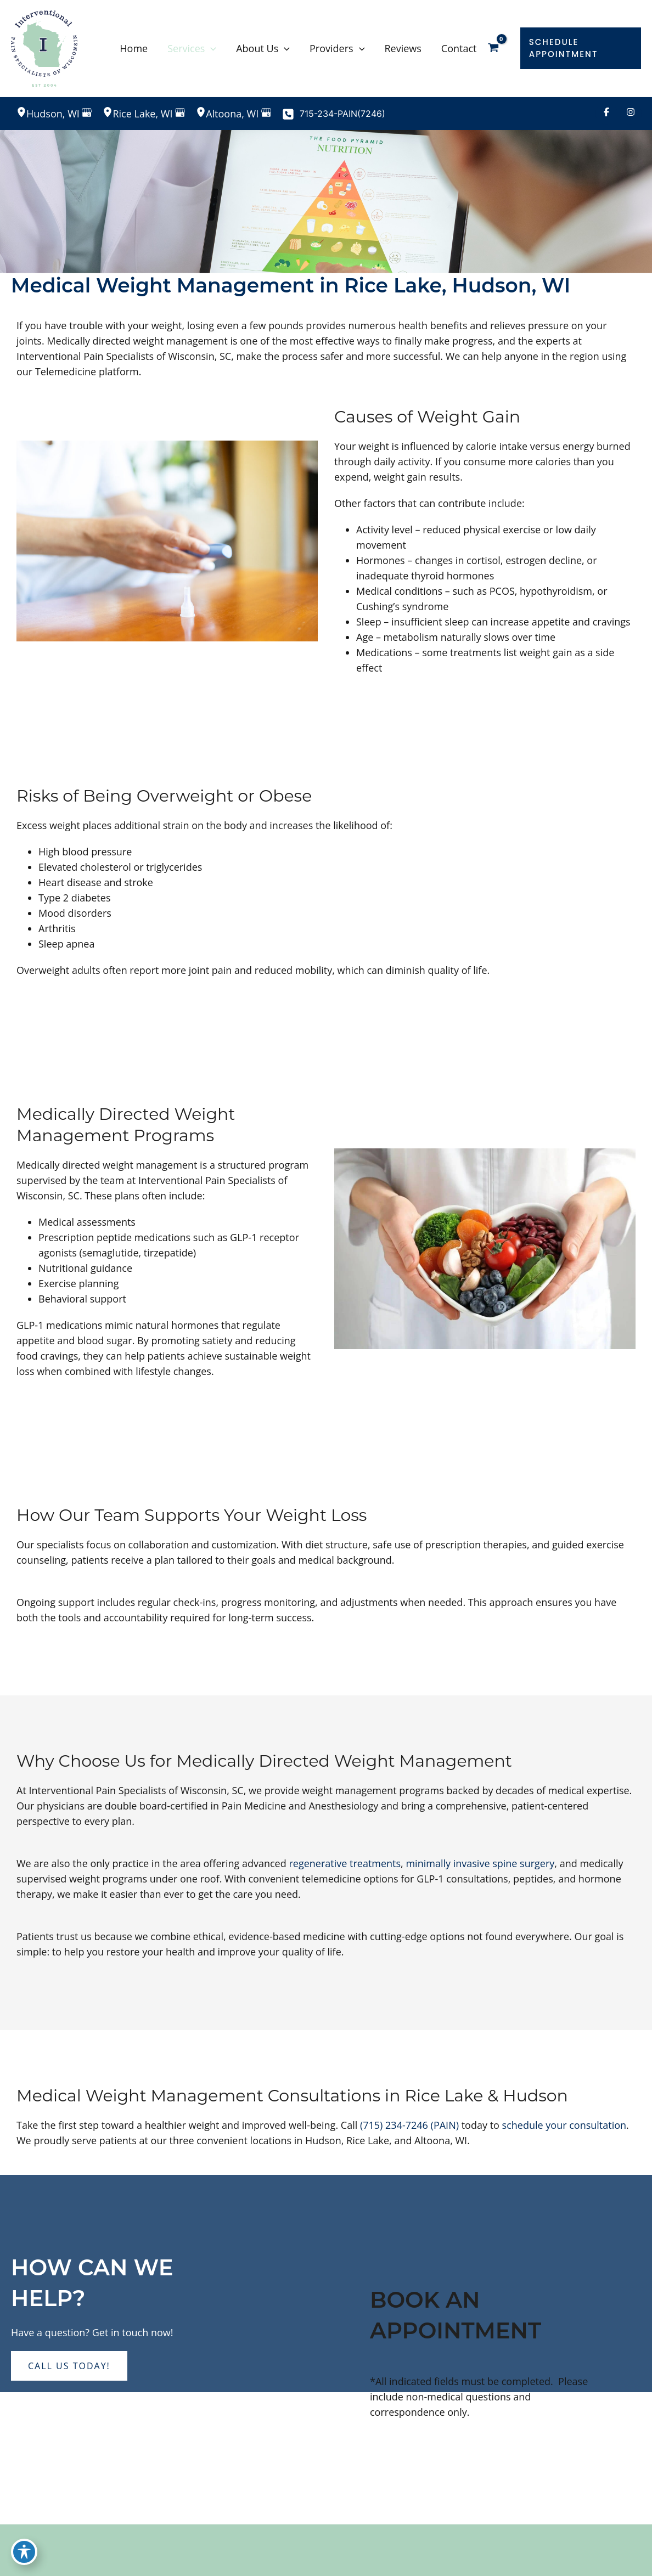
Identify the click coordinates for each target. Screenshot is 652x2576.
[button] (583, 48)
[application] (210, 48)
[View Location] (21, 113)
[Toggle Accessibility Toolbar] (24, 2552)
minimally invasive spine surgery (480, 1863)
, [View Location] (54, 113)
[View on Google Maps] (87, 113)
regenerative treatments (345, 1863)
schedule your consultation (564, 2125)
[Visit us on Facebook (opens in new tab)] (606, 114)
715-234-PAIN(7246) (342, 113)
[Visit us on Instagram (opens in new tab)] (631, 114)
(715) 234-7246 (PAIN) (409, 2125)
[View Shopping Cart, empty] (501, 48)
